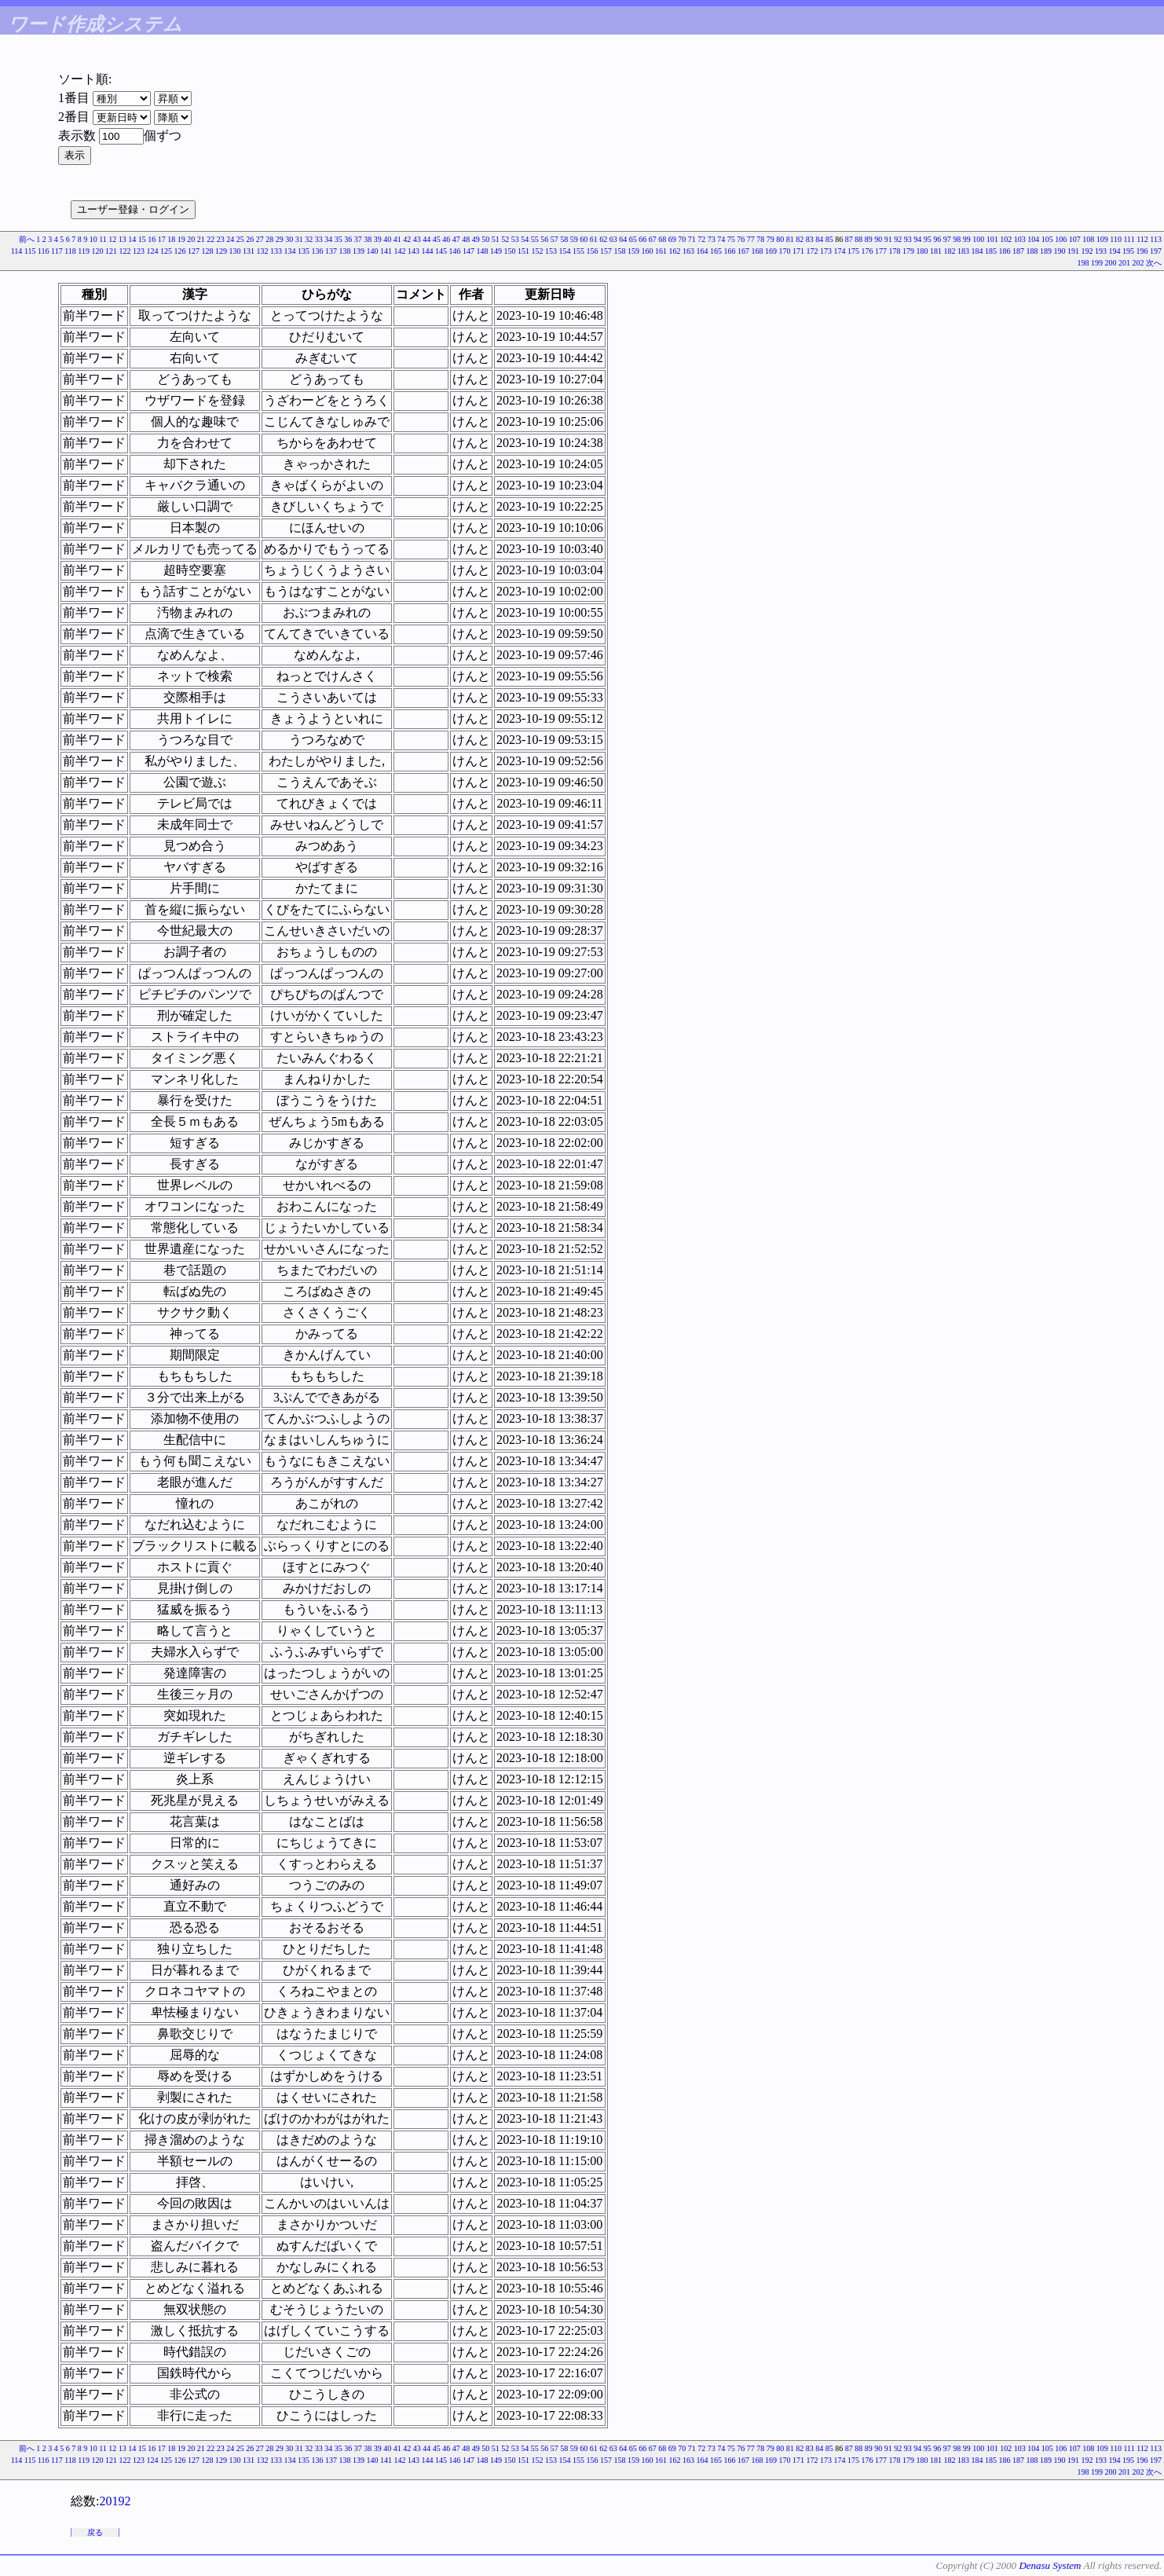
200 (1111, 262)
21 (201, 239)
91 (888, 239)
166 (730, 251)
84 (819, 239)
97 (947, 239)
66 (642, 239)
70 (682, 239)
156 (592, 251)
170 (785, 251)
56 (544, 239)
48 (466, 239)
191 (1073, 251)
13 (122, 239)
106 (1061, 239)
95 (928, 239)
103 (1020, 239)
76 (741, 239)
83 (810, 239)
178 (895, 251)
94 (917, 239)
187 (1018, 251)
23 (221, 239)
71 (692, 239)
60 (583, 239)
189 (1046, 251)
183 (963, 251)
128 (208, 251)
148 (483, 251)
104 (1033, 239)
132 (263, 251)
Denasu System (1050, 2565)
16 (152, 239)
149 (496, 251)
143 (413, 251)
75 (731, 239)
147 (468, 251)
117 (57, 251)
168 (757, 251)
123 (139, 251)
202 (1138, 262)
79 (770, 239)
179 (908, 251)
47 (456, 239)
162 (675, 251)
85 (829, 239)
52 (505, 239)
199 (1097, 262)
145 (441, 251)
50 (485, 239)
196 (1142, 251)
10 (93, 239)
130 (235, 251)
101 (992, 239)
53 (515, 239)
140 (373, 251)
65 (633, 239)
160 (647, 251)
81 (790, 239)
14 (132, 239)
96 (937, 239)
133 (276, 251)
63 (613, 239)
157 (606, 251)
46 (446, 239)
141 (386, 251)
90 (878, 239)
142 (400, 251)
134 (290, 251)
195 (1128, 251)
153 (551, 251)
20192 (115, 2501)
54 (525, 239)
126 (180, 251)
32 (309, 239)
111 (1128, 239)
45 (437, 239)
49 (476, 239)
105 (1047, 239)
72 (701, 239)
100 (978, 239)
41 (397, 239)
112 (1142, 239)
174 (840, 251)
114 (17, 251)
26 (250, 239)
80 (780, 239)
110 (1116, 239)
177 (881, 251)
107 (1075, 239)
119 (84, 251)
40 (387, 239)
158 (620, 251)
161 (661, 251)
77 (751, 239)
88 (858, 239)
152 (538, 251)
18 (171, 239)
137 (331, 251)
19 (181, 239)
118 (70, 251)
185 (991, 251)
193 (1101, 251)
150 (510, 251)
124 (153, 251)
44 (426, 239)
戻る (95, 2532)
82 (799, 239)
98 (957, 239)
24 (230, 239)
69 (672, 239)
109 (1102, 239)
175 (853, 251)
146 (455, 251)
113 (1156, 239)
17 (162, 239)
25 (240, 239)
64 (623, 239)
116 (43, 251)
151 (523, 251)
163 (688, 251)
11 (103, 239)
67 (653, 239)
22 (210, 239)
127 (193, 251)
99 (967, 239)
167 (743, 251)
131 (248, 251)
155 (578, 251)
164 (702, 251)
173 (826, 251)
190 (1060, 251)
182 (950, 251)
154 (565, 251)
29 (280, 239)
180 (922, 251)
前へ (27, 239)
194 (1115, 251)
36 (348, 239)
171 (798, 251)
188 (1032, 251)
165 (716, 251)
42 (407, 239)
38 (368, 239)
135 (303, 251)
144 (428, 251)
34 (328, 239)
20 (191, 239)
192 (1087, 251)
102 (1006, 239)
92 (898, 239)
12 (112, 239)
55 (535, 239)
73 (712, 239)
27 (260, 239)
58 (564, 239)
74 (721, 239)
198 (1083, 262)
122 (125, 251)
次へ (1154, 262)
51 (496, 239)
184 (977, 251)
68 (662, 239)
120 (98, 251)
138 (345, 251)
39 (378, 239)
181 (936, 251)
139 (358, 251)
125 (166, 251)
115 (30, 251)
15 (142, 239)
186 (1005, 251)
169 (771, 251)
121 (111, 251)
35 (338, 239)
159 (633, 251)
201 (1124, 262)
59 (574, 239)
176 (867, 251)
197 (1156, 251)
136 (318, 251)
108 (1088, 239)
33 (319, 239)
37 (358, 239)
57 (554, 239)
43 (417, 239)
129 (221, 251)
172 (812, 251)
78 (760, 239)
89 (869, 239)
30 (289, 239)
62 (603, 239)
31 (299, 239)
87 (849, 239)
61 (594, 239)
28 (269, 239)
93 (908, 239)
